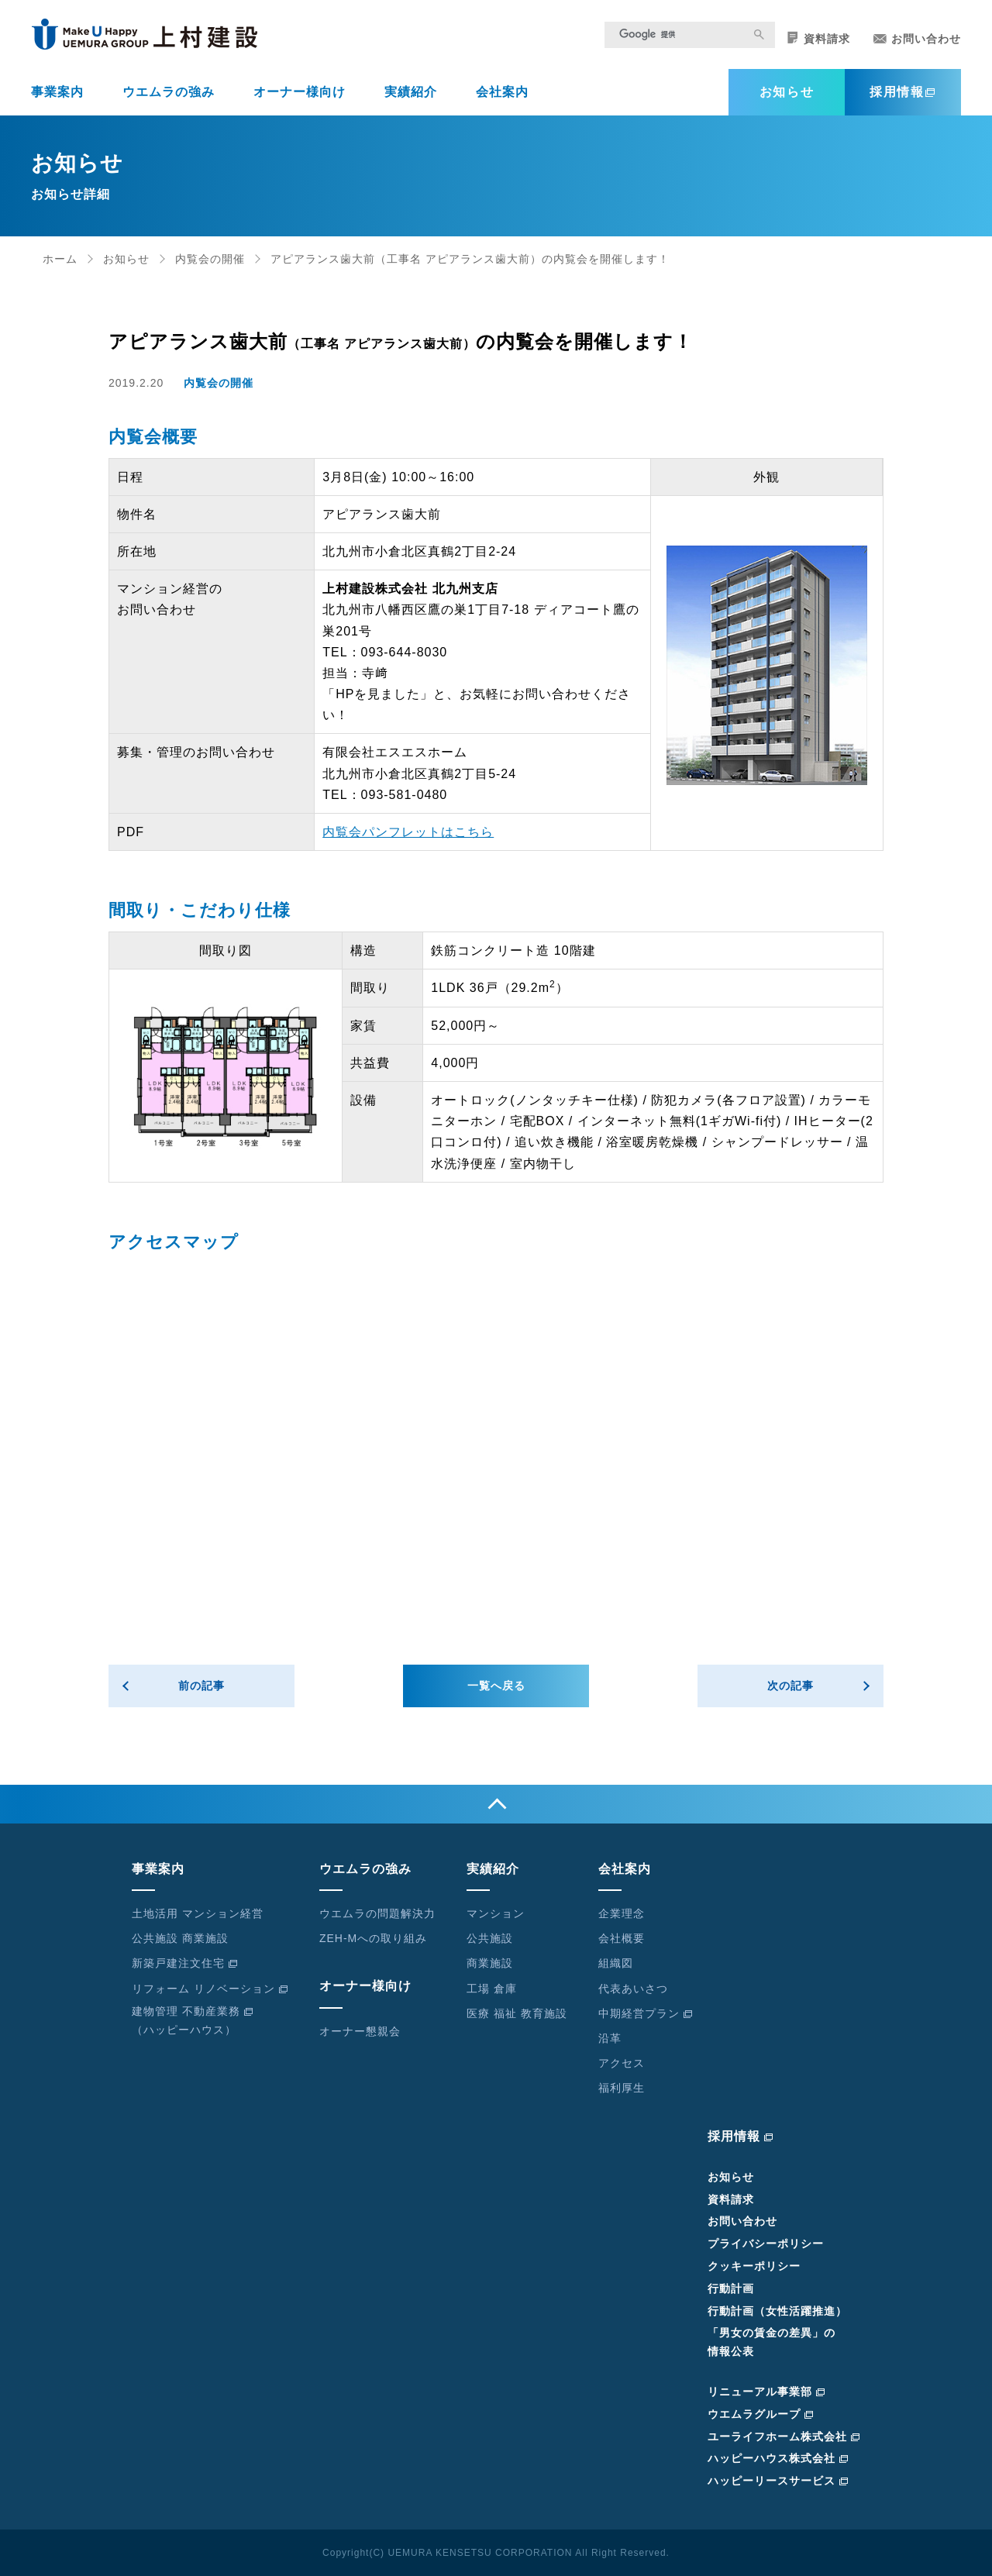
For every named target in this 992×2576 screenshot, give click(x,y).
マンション (496, 1913)
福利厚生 (621, 2088)
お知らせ (787, 91)
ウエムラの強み (168, 91)
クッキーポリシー (754, 2266)
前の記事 (201, 1685)
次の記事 (790, 1685)
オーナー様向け (299, 91)
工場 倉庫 (492, 1988)
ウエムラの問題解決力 (377, 1913)
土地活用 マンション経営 (198, 1913)
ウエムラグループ (761, 2414)
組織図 (615, 1963)
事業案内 (57, 91)
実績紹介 (410, 91)
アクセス (621, 2063)
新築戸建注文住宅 (185, 1963)
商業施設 (490, 1963)
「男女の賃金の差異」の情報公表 (771, 2341)
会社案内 (502, 91)
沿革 (610, 2038)
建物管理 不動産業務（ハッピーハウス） (192, 2020)
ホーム (60, 259)
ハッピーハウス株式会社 (778, 2458)
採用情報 (903, 91)
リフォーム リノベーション (210, 1988)
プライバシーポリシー (766, 2243)
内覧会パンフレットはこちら (408, 832)
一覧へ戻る (496, 1685)
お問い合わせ (917, 39)
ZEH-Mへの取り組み (373, 1938)
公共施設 (490, 1938)
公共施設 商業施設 (180, 1938)
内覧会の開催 (210, 259)
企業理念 (621, 1913)
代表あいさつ (633, 1988)
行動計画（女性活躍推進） (777, 2311)
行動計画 (731, 2288)
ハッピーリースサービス (778, 2480)
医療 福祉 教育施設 (517, 2013)
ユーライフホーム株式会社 (784, 2436)
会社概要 (621, 1938)
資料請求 (818, 38)
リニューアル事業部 (766, 2391)
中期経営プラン (645, 2013)
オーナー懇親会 (360, 2031)
